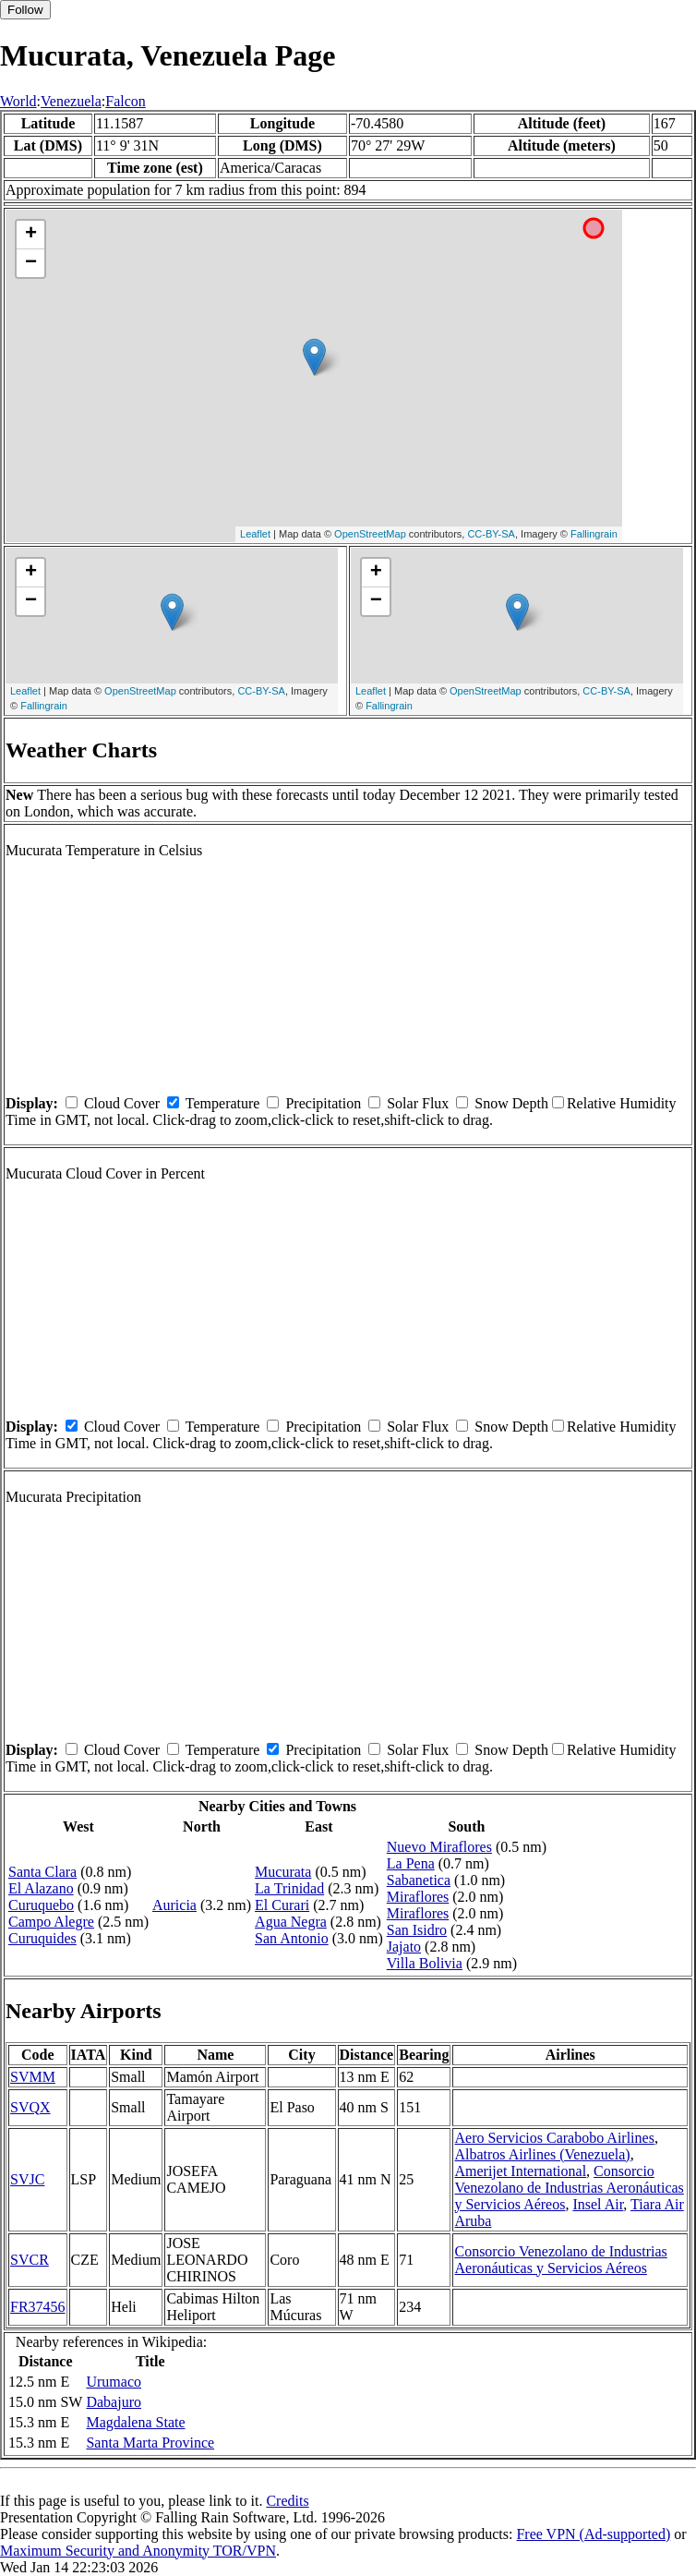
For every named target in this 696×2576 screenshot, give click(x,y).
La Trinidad (289, 1888)
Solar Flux (418, 1103)
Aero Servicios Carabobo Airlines (554, 2138)
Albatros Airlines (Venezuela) (542, 2154)
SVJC (27, 2179)
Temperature (223, 1103)
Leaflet (255, 533)
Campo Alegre (51, 1921)
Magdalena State (135, 2422)
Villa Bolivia (424, 1963)
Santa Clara (42, 1872)
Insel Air (597, 2204)
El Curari (282, 1905)
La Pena (411, 1863)
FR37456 (38, 2307)
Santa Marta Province (150, 2442)
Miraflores (418, 1897)
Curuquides (42, 1938)
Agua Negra (291, 1921)
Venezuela (71, 101)
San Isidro (417, 1930)
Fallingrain (594, 533)
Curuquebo (41, 1905)
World (18, 101)
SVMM (32, 2077)
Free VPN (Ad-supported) (593, 2534)
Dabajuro (113, 2402)
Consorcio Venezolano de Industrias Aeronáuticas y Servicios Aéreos (568, 2187)
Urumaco (113, 2381)
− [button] (31, 263)
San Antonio (292, 1938)
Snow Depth (511, 1103)
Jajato (404, 1946)
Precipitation (323, 1103)
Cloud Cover (122, 1103)
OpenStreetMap (370, 533)
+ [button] (31, 234)
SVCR (29, 2260)
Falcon (125, 101)
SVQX (30, 2107)
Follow (25, 10)
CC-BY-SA (491, 533)
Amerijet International (520, 2171)
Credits (287, 2501)
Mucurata (283, 1872)
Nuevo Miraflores (439, 1847)
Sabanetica (418, 1880)
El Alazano (41, 1888)
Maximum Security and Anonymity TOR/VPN (138, 2550)
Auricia (174, 1905)
